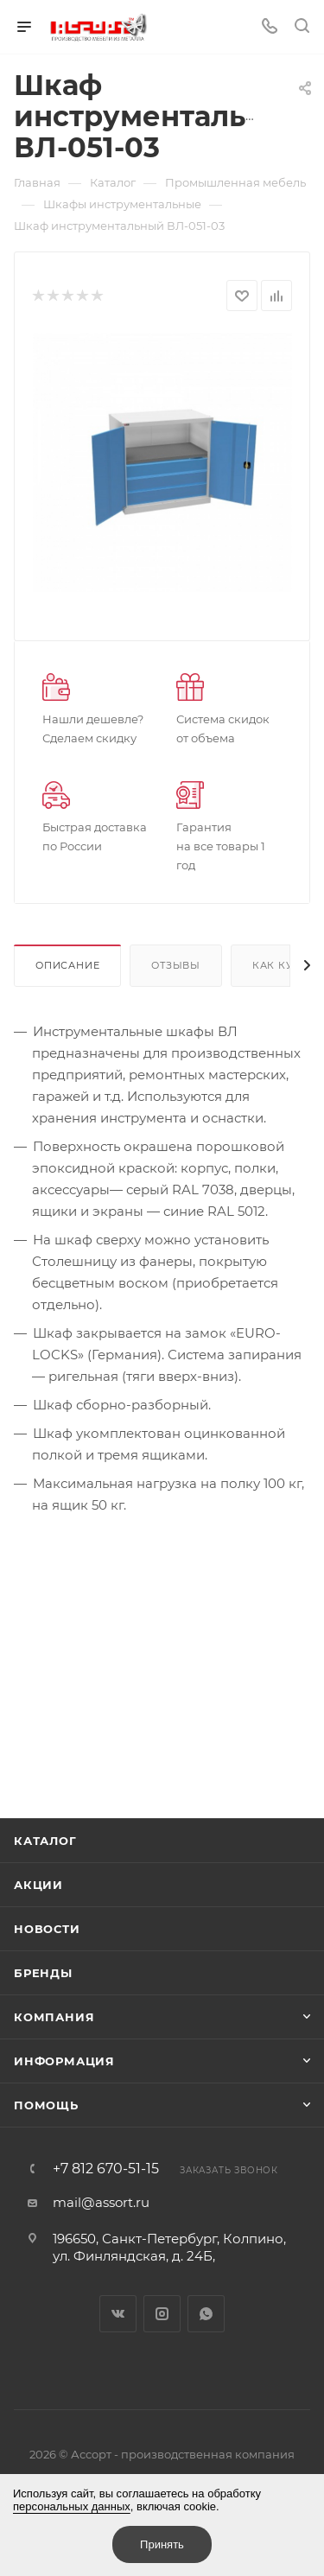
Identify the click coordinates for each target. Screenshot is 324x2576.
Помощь (46, 2105)
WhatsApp (206, 2313)
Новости (47, 1929)
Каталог (45, 1841)
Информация (64, 2061)
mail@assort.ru (101, 2202)
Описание (67, 965)
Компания (54, 2017)
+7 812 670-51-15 (106, 2169)
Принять (162, 2544)
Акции (38, 1885)
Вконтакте (118, 2313)
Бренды (43, 1973)
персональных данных (71, 2506)
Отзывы (175, 965)
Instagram (162, 2313)
